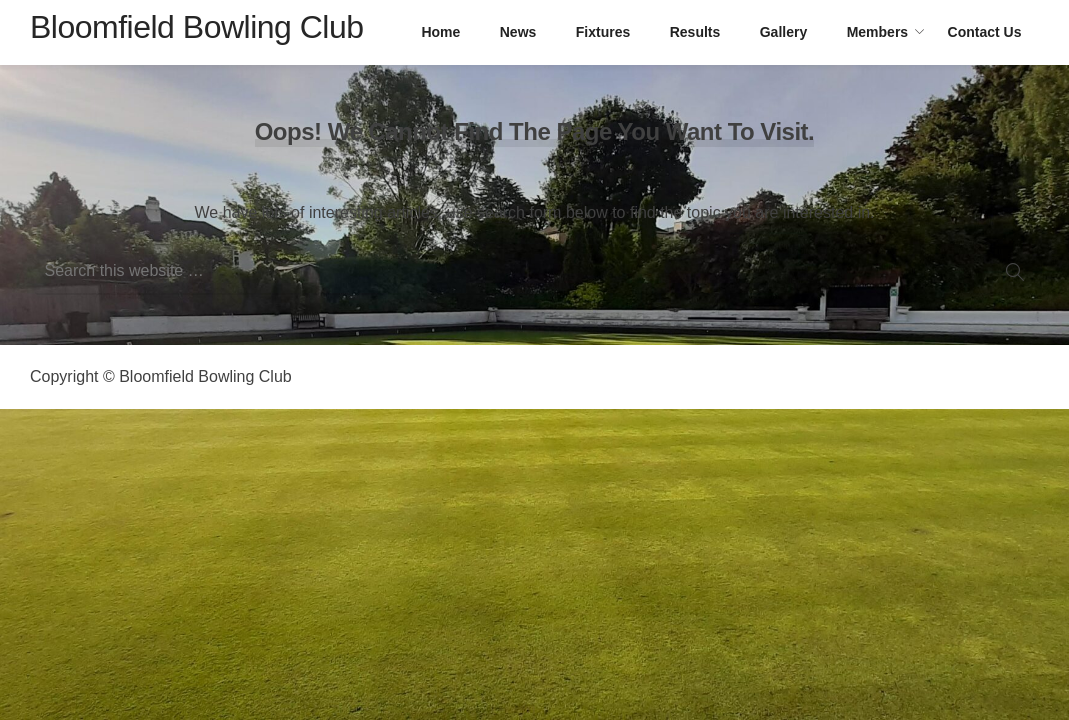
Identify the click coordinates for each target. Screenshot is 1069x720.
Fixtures (603, 32)
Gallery (783, 32)
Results (695, 32)
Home (440, 32)
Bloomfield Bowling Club (197, 27)
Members (877, 32)
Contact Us (985, 32)
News (518, 32)
